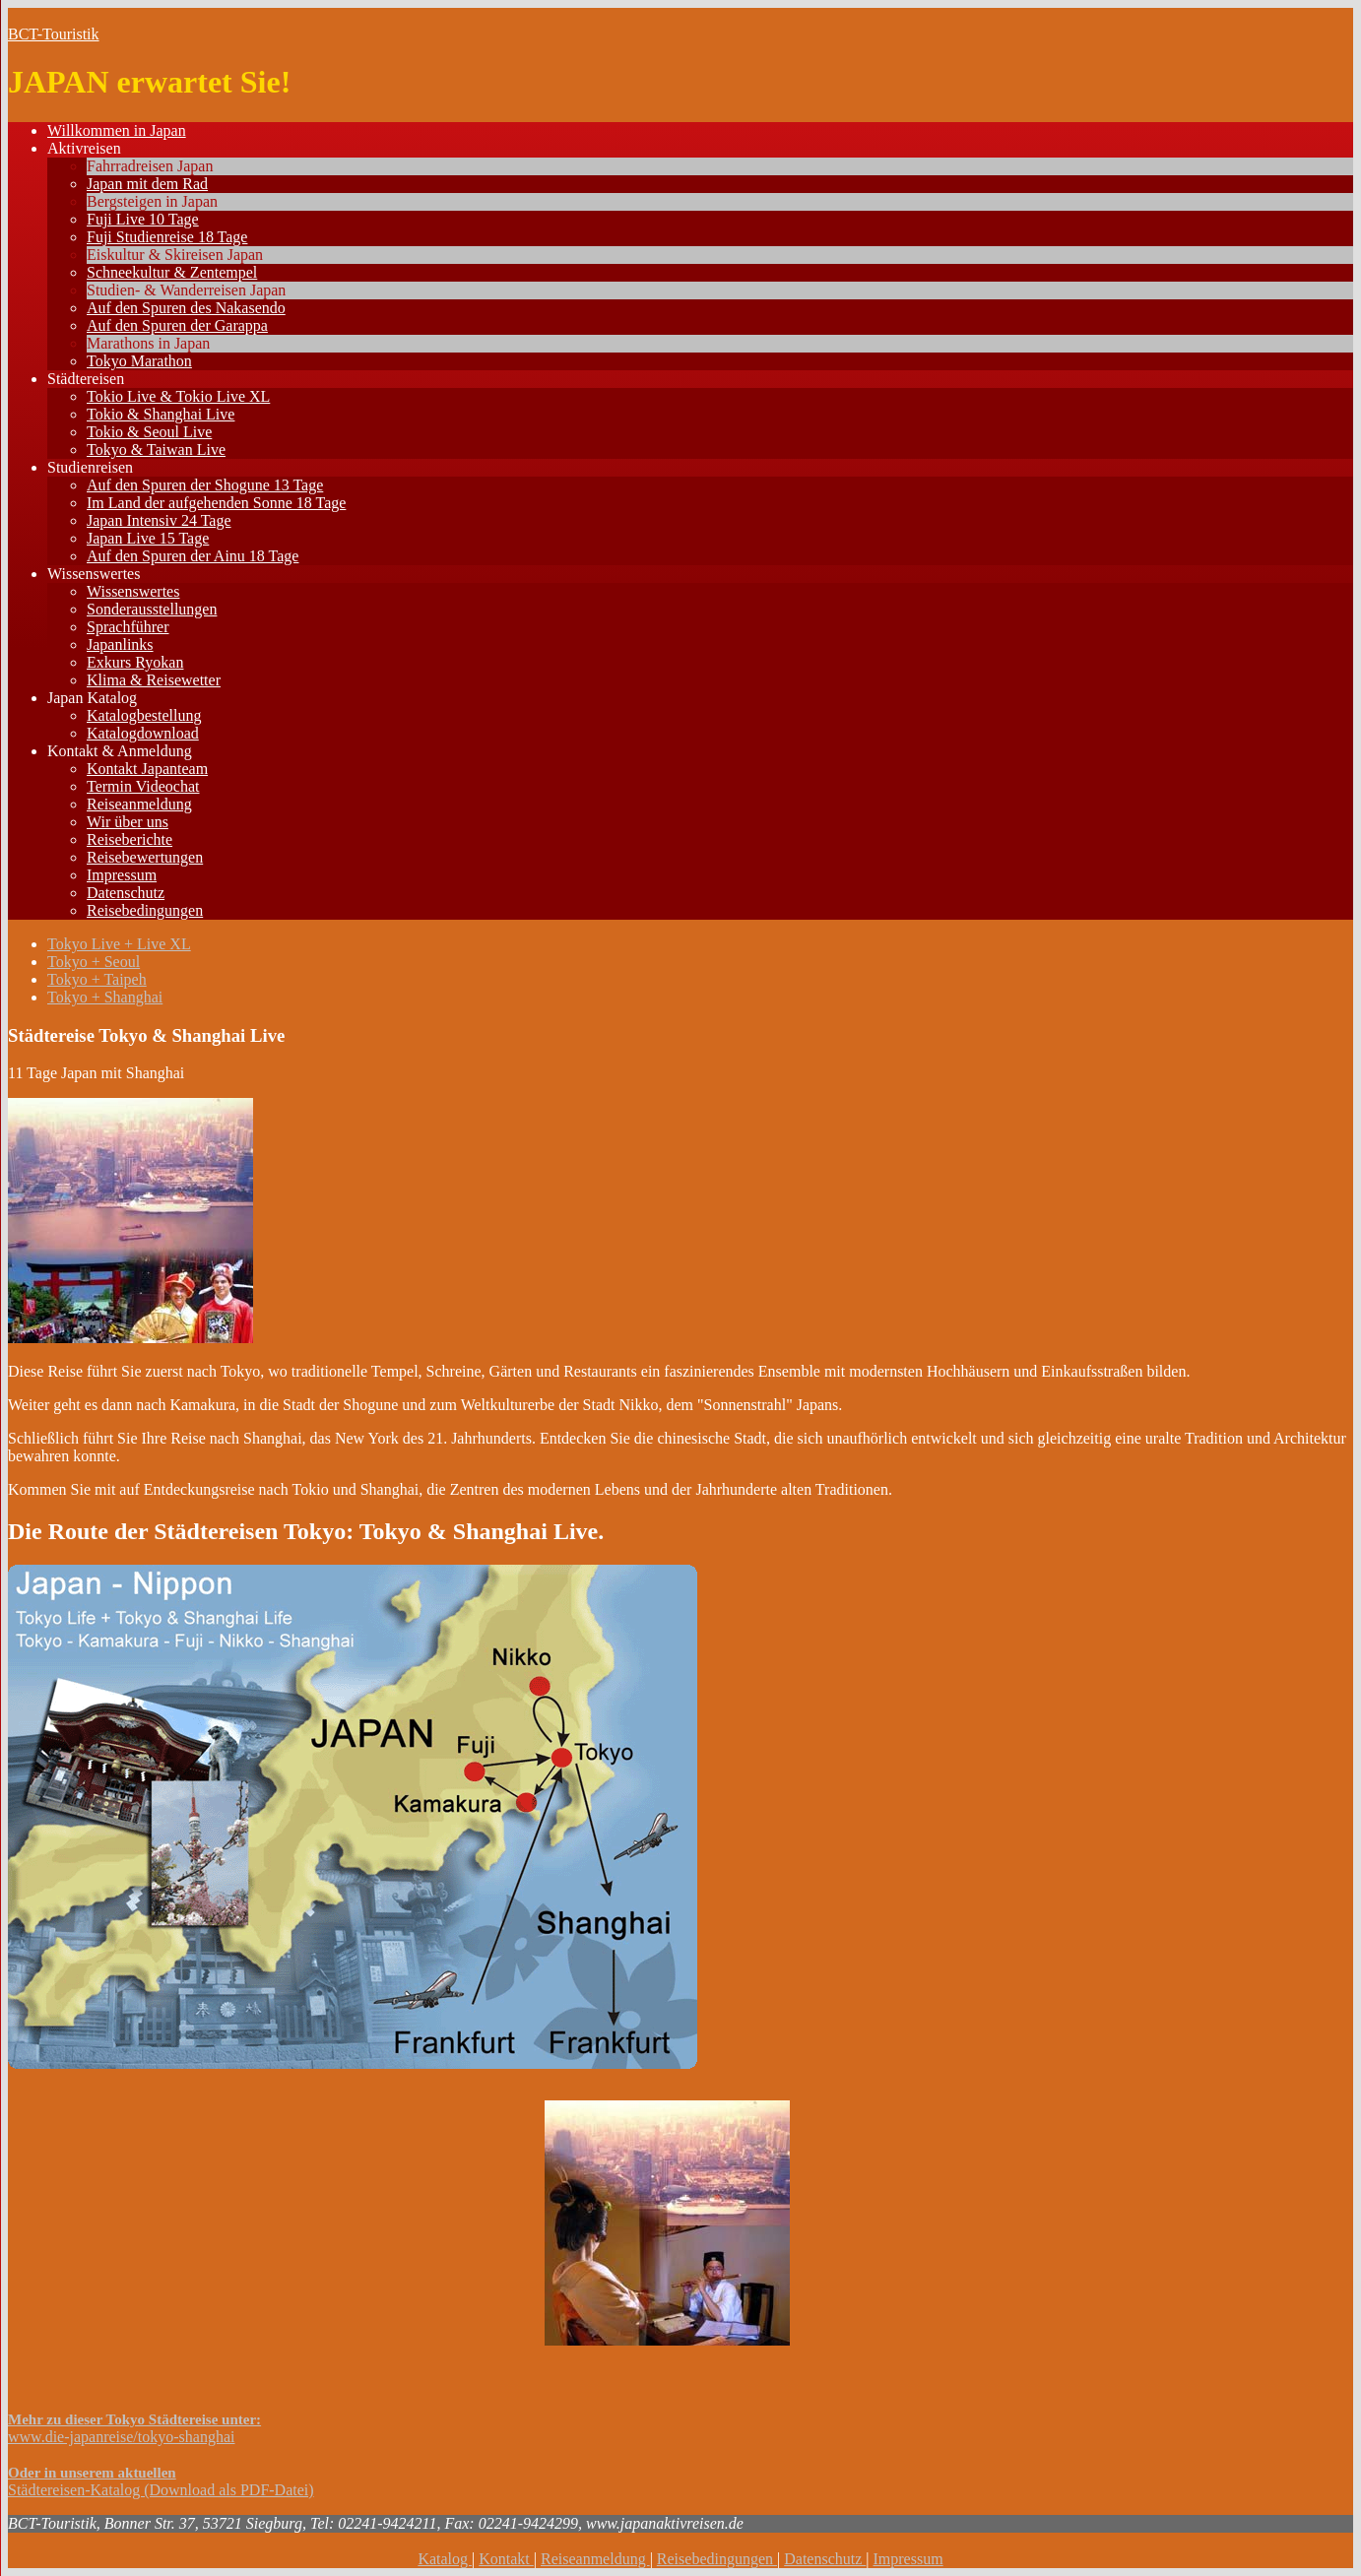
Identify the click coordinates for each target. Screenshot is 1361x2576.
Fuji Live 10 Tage (143, 219)
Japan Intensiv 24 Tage (159, 520)
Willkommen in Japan (116, 130)
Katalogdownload (143, 733)
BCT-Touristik (53, 34)
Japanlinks (120, 644)
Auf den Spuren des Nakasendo (186, 307)
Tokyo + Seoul (93, 961)
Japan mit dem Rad (147, 183)
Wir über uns (127, 821)
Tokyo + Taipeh (97, 979)
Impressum (122, 875)
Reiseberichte (129, 839)
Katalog (445, 2558)
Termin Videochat (143, 786)
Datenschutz (125, 892)
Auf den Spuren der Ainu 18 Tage (192, 555)
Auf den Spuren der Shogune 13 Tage (205, 485)
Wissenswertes (93, 573)
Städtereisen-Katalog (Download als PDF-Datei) (161, 2489)
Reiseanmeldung (139, 804)
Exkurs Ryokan (135, 662)
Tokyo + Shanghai (104, 997)
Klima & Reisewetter (154, 680)
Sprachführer (128, 626)
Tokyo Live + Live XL (119, 943)
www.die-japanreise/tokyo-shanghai (121, 2436)
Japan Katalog (92, 697)
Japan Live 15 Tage (148, 538)
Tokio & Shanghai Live (160, 414)
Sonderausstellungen (152, 609)
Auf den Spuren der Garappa (177, 325)
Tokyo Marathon (139, 361)
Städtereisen (85, 378)
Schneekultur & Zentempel (172, 272)
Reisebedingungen (145, 910)
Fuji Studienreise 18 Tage (167, 236)
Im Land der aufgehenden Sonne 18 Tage (216, 502)
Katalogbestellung (144, 715)
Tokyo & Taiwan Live (156, 449)
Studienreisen (90, 467)
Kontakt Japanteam (147, 768)
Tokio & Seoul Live (149, 431)
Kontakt (506, 2558)
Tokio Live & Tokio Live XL (178, 396)
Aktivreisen (84, 148)
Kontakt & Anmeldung (119, 750)
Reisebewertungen (145, 857)
